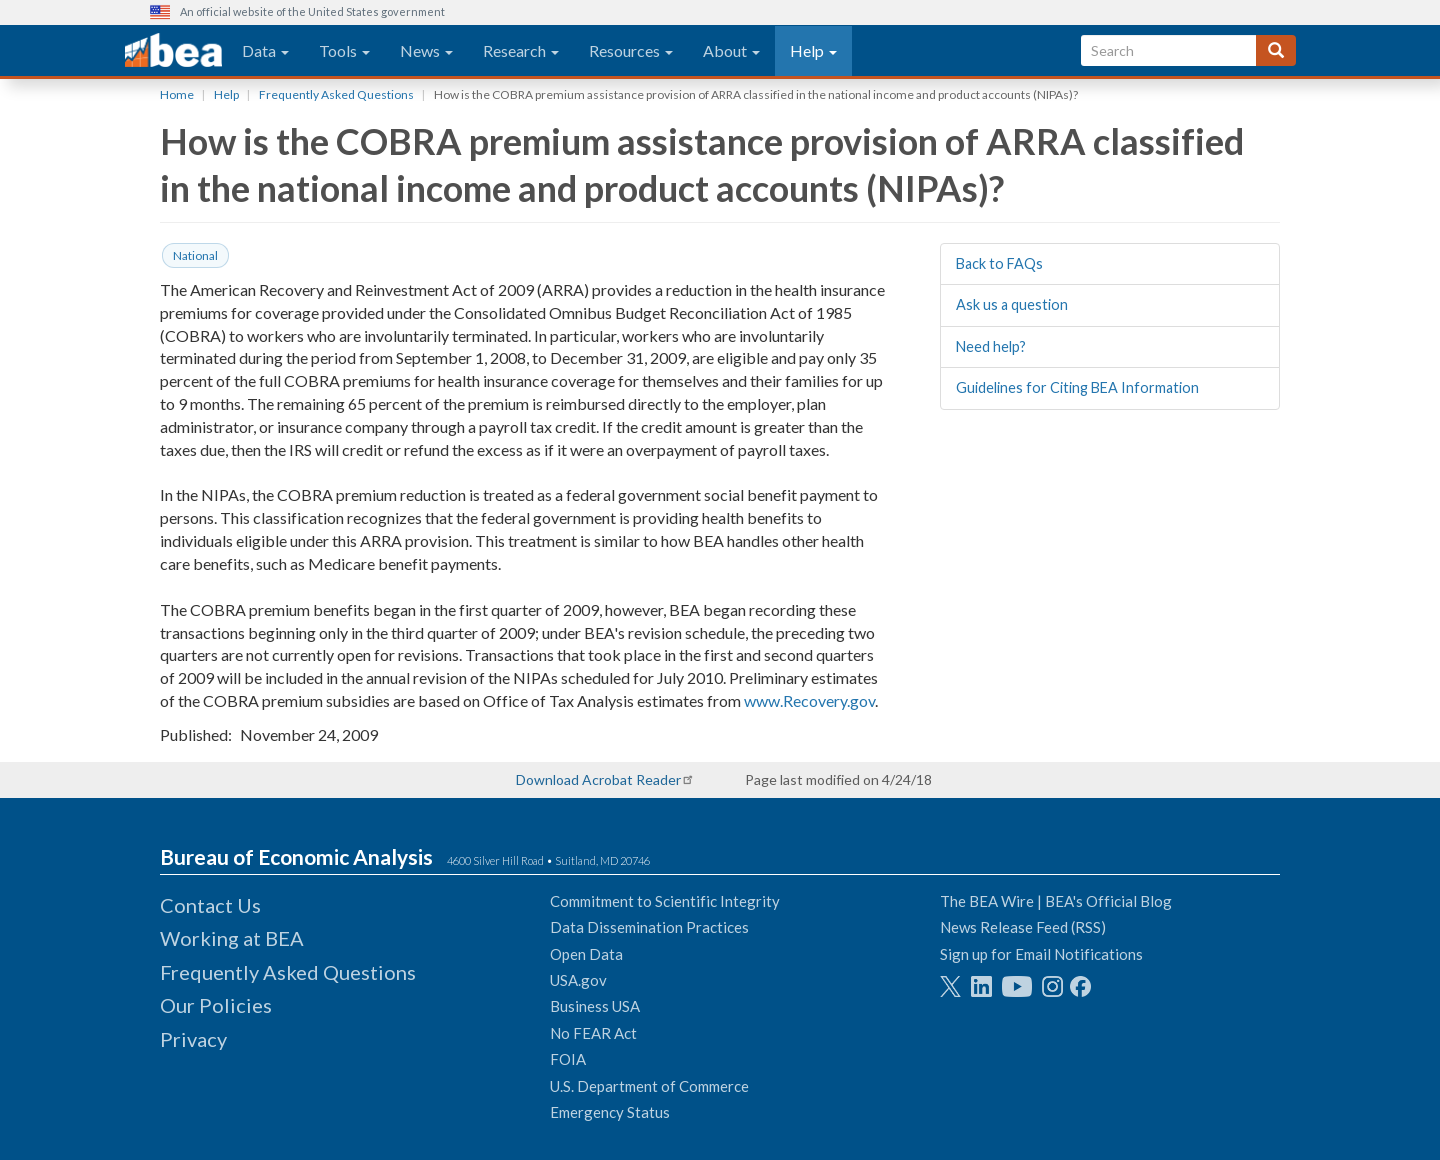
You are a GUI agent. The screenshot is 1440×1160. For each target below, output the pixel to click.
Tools (344, 50)
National (195, 255)
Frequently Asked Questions (336, 94)
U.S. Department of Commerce (649, 1086)
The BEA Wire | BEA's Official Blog (1056, 901)
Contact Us (210, 905)
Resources (631, 50)
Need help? (991, 346)
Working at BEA (232, 938)
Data (265, 50)
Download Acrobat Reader (598, 779)
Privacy (193, 1039)
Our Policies (216, 1005)
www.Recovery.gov (809, 700)
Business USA (595, 1006)
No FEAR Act (593, 1033)
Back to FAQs (999, 263)
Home (177, 94)
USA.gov (578, 980)
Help (813, 50)
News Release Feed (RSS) (1023, 927)
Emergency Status (610, 1112)
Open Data (586, 954)
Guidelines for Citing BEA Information (1077, 387)
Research (521, 50)
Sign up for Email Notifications (1041, 954)
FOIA (568, 1059)
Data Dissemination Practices (649, 927)
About (731, 50)
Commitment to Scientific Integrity (665, 901)
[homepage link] (173, 51)
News (426, 50)
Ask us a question (1012, 304)
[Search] (1276, 50)
